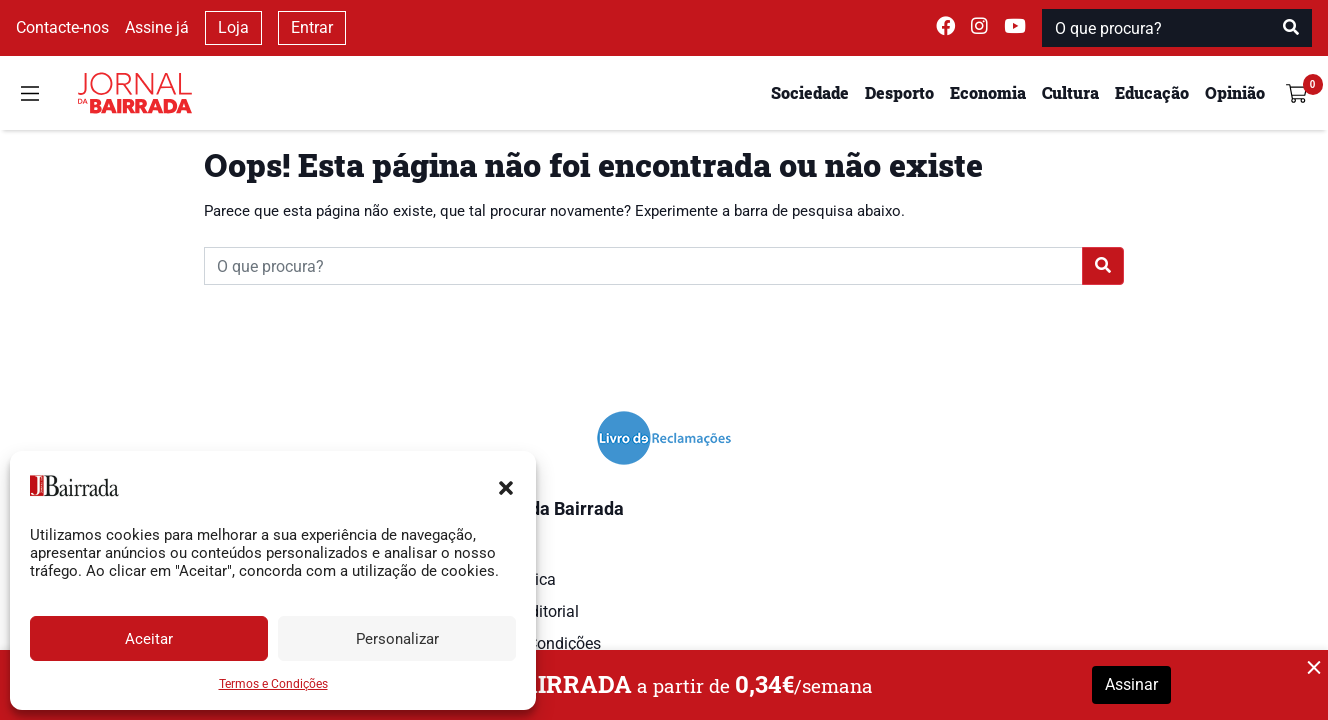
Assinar (1131, 684)
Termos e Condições (273, 684)
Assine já (157, 27)
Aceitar (149, 639)
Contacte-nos (62, 27)
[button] (506, 486)
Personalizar (397, 639)
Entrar (312, 27)
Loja (233, 27)
